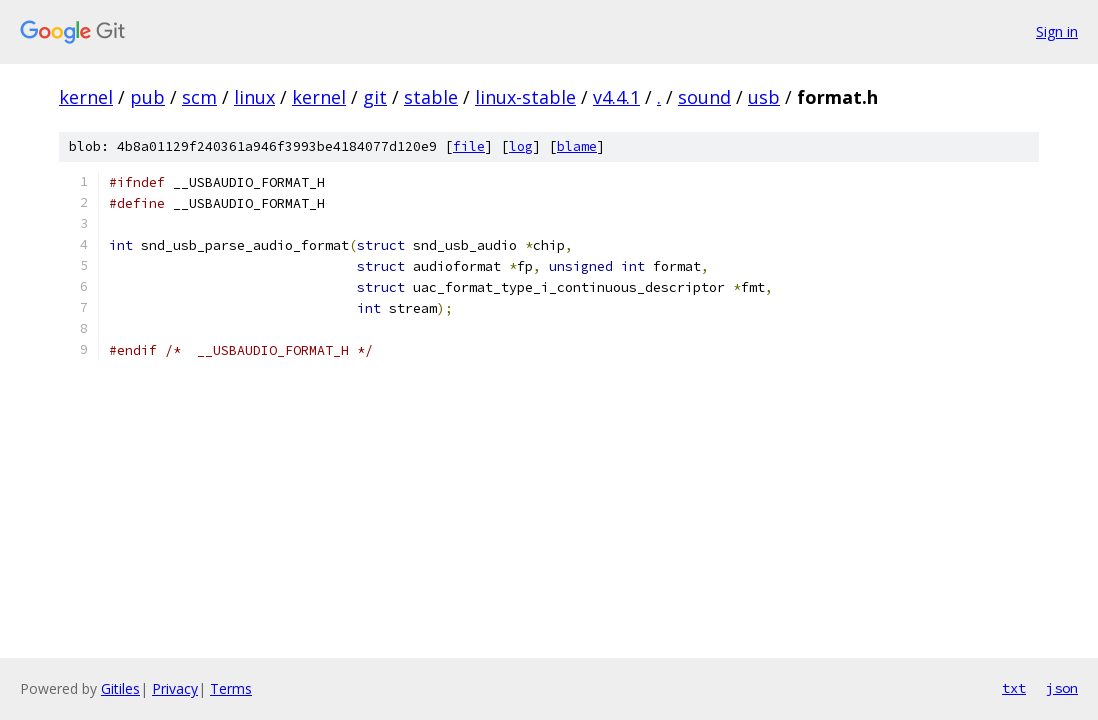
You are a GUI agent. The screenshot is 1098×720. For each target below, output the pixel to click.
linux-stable (525, 97)
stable (431, 97)
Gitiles (120, 688)
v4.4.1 (616, 97)
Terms (231, 688)
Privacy (175, 688)
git (375, 97)
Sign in (1057, 31)
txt (1014, 688)
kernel (86, 97)
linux (254, 97)
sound (704, 97)
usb (764, 97)
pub (147, 97)
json (1062, 688)
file (469, 146)
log (521, 146)
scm (199, 97)
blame (577, 146)
